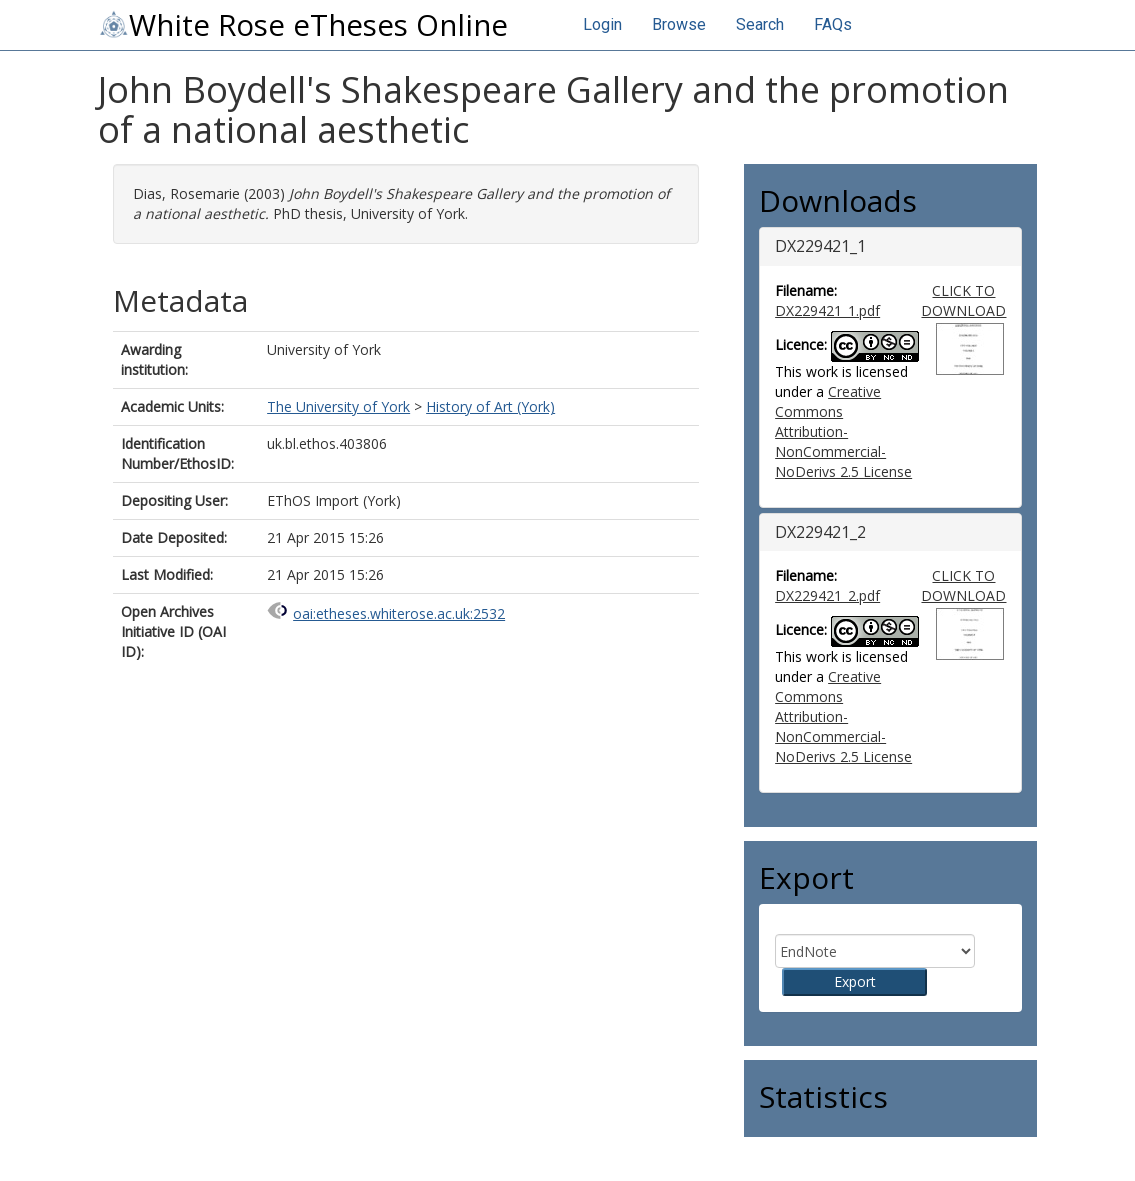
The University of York (338, 406)
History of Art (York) (490, 406)
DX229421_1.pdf (827, 310)
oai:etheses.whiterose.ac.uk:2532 (399, 613)
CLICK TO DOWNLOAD (963, 300)
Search (760, 24)
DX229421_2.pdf (827, 595)
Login (602, 24)
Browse (679, 24)
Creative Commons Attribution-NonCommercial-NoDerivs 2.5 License (843, 431)
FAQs (833, 24)
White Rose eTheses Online (303, 25)
